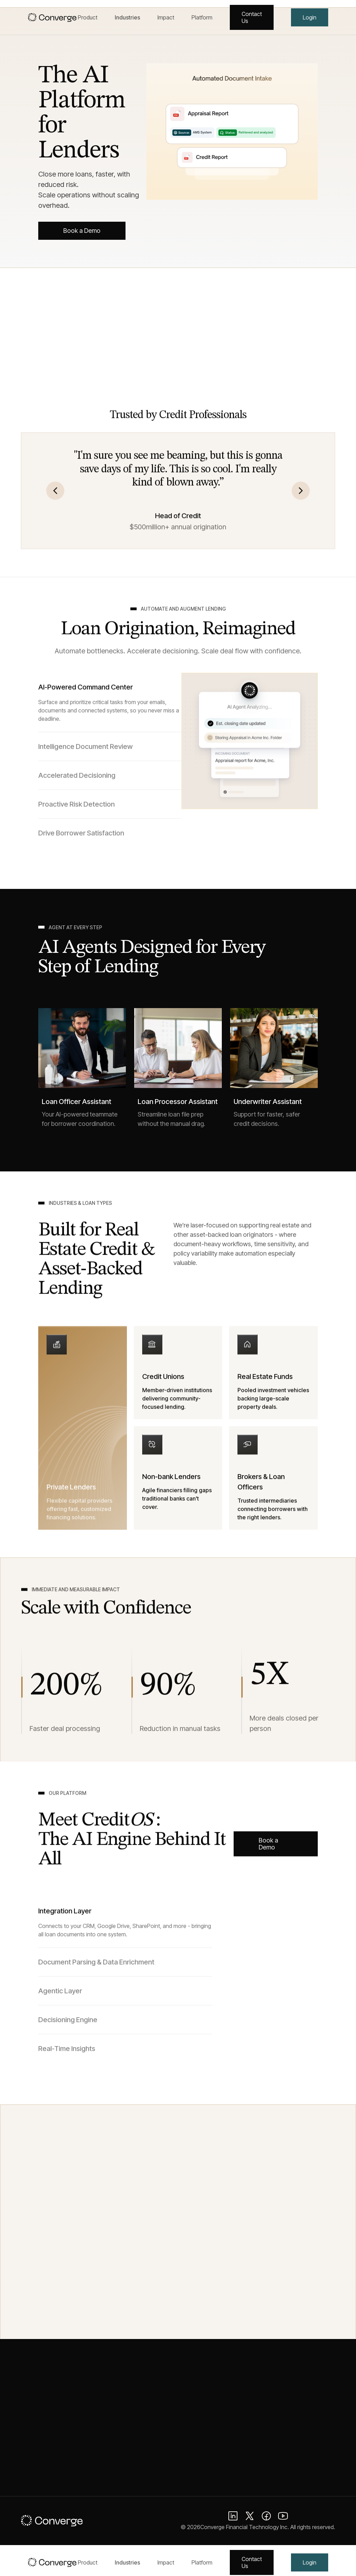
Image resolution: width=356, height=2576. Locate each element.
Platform (202, 17)
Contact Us (252, 17)
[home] (53, 17)
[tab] (109, 711)
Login (309, 17)
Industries (127, 17)
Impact (165, 17)
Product (87, 17)
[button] (55, 499)
